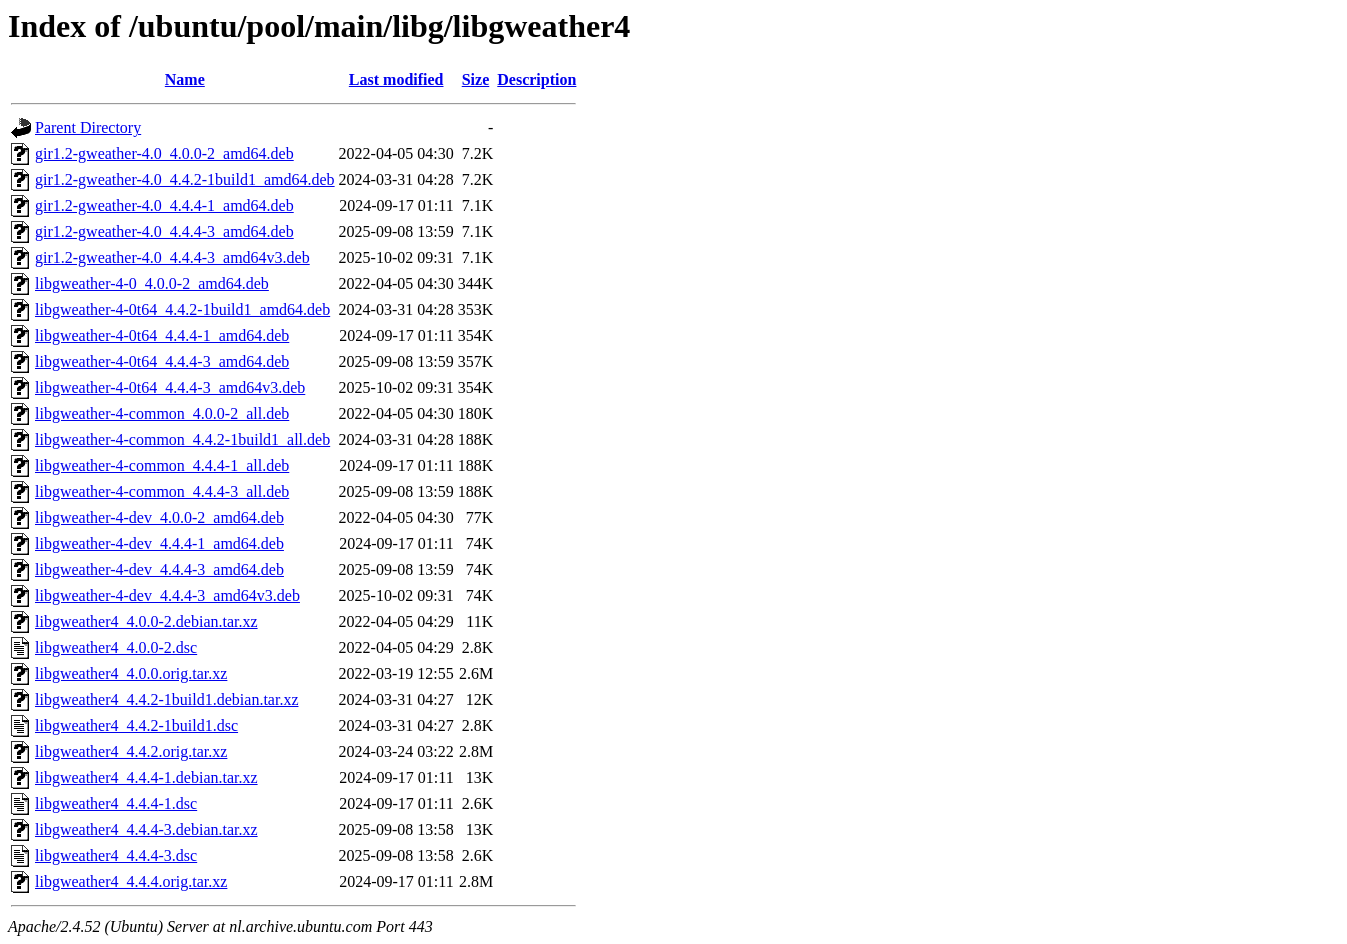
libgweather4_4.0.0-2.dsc (116, 647)
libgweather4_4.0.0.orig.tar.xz (131, 673)
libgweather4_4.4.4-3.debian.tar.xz (146, 829)
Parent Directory (88, 127)
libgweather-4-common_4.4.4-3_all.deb (162, 491)
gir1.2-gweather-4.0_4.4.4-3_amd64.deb (164, 231)
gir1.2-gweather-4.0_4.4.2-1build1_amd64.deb (185, 179)
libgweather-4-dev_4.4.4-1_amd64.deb (159, 543)
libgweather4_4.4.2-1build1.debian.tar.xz (166, 699)
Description (536, 79)
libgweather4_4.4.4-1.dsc (116, 803)
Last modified (396, 79)
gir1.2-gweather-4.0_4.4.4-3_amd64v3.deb (172, 257)
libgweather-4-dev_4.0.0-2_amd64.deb (159, 517)
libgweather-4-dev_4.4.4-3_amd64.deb (159, 569)
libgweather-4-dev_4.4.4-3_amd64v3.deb (167, 595)
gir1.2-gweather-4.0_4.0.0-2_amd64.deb (164, 153)
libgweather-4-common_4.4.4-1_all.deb (162, 465)
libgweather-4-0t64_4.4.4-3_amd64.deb (162, 361)
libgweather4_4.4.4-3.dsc (116, 855)
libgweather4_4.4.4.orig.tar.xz (131, 881)
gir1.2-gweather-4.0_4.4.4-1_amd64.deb (164, 205)
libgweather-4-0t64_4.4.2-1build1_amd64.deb (182, 309)
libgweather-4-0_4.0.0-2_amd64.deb (152, 283)
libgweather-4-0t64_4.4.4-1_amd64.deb (162, 335)
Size (476, 79)
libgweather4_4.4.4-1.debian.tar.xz (146, 777)
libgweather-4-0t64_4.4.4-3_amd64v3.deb (170, 387)
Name (185, 79)
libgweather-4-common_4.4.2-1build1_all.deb (182, 439)
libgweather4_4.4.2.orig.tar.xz (131, 751)
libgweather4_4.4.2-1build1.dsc (136, 725)
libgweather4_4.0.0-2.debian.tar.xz (146, 621)
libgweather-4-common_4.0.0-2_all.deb (162, 413)
